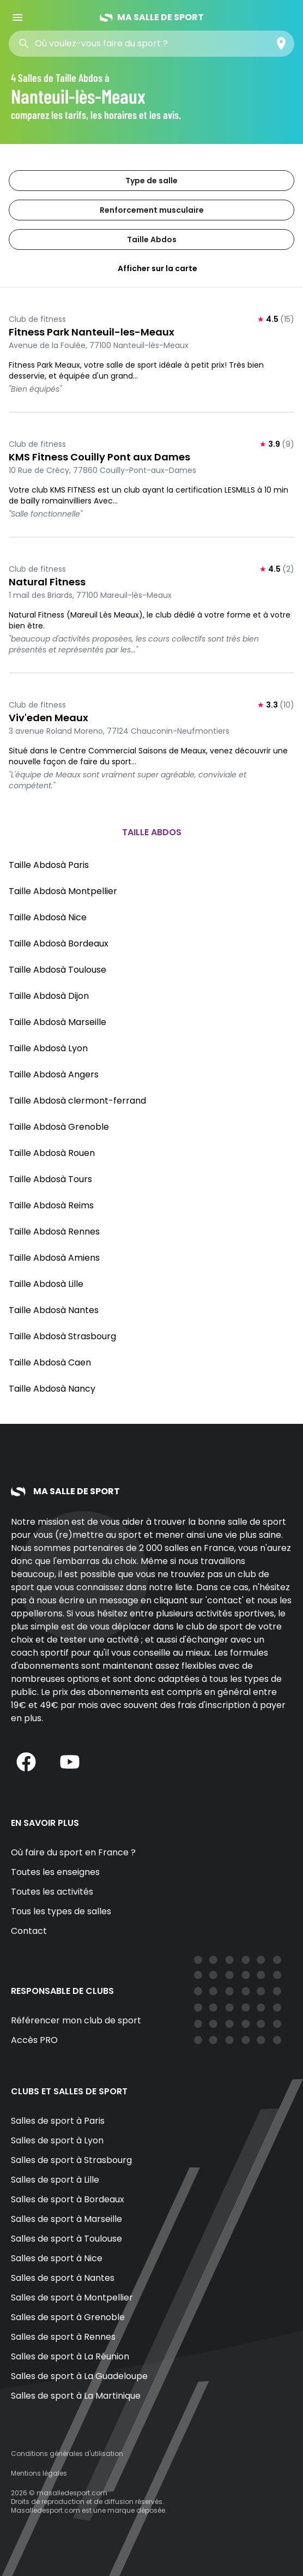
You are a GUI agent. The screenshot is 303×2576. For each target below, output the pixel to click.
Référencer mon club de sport (76, 2020)
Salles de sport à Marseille (66, 2219)
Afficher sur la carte (151, 268)
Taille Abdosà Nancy (52, 1388)
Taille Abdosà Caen (50, 1362)
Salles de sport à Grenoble (68, 2317)
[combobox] (113, 43)
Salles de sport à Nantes (62, 2278)
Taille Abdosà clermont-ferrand (77, 1100)
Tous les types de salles (61, 1911)
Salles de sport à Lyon (57, 2140)
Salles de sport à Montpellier (72, 2297)
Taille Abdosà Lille (46, 1284)
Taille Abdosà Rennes (54, 1231)
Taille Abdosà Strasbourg (62, 1336)
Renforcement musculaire (152, 210)
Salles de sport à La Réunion (70, 2356)
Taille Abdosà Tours (50, 1179)
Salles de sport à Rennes (63, 2337)
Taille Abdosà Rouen (52, 1153)
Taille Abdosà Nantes (54, 1310)
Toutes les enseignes (55, 1872)
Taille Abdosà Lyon (48, 1048)
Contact (29, 1931)
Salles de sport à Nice (56, 2258)
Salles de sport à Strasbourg (71, 2160)
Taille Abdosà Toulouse (57, 969)
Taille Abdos (152, 239)
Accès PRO (34, 2040)
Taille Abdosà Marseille (57, 1022)
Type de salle (151, 180)
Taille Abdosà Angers (54, 1074)
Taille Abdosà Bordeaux (58, 943)
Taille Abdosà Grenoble (59, 1127)
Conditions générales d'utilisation (67, 2453)
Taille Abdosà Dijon (49, 996)
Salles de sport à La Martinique (76, 2395)
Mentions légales (39, 2473)
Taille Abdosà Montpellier (63, 891)
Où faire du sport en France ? (73, 1852)
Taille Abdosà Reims (51, 1205)
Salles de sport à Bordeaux (67, 2199)
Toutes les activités (52, 1891)
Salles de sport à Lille (55, 2179)
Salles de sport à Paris (58, 2120)
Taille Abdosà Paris (49, 865)
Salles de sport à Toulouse (66, 2238)
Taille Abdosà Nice (48, 917)
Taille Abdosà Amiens (54, 1257)
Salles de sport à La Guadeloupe (79, 2376)
